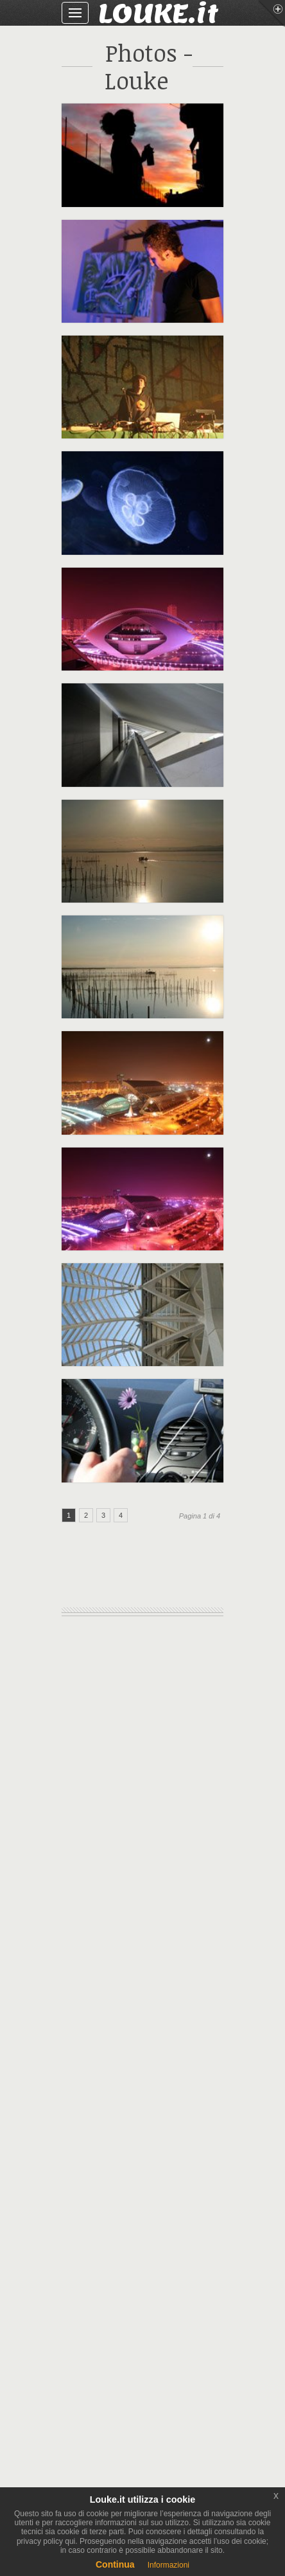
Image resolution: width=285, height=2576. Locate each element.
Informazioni (168, 2565)
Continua (115, 2564)
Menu (271, 13)
